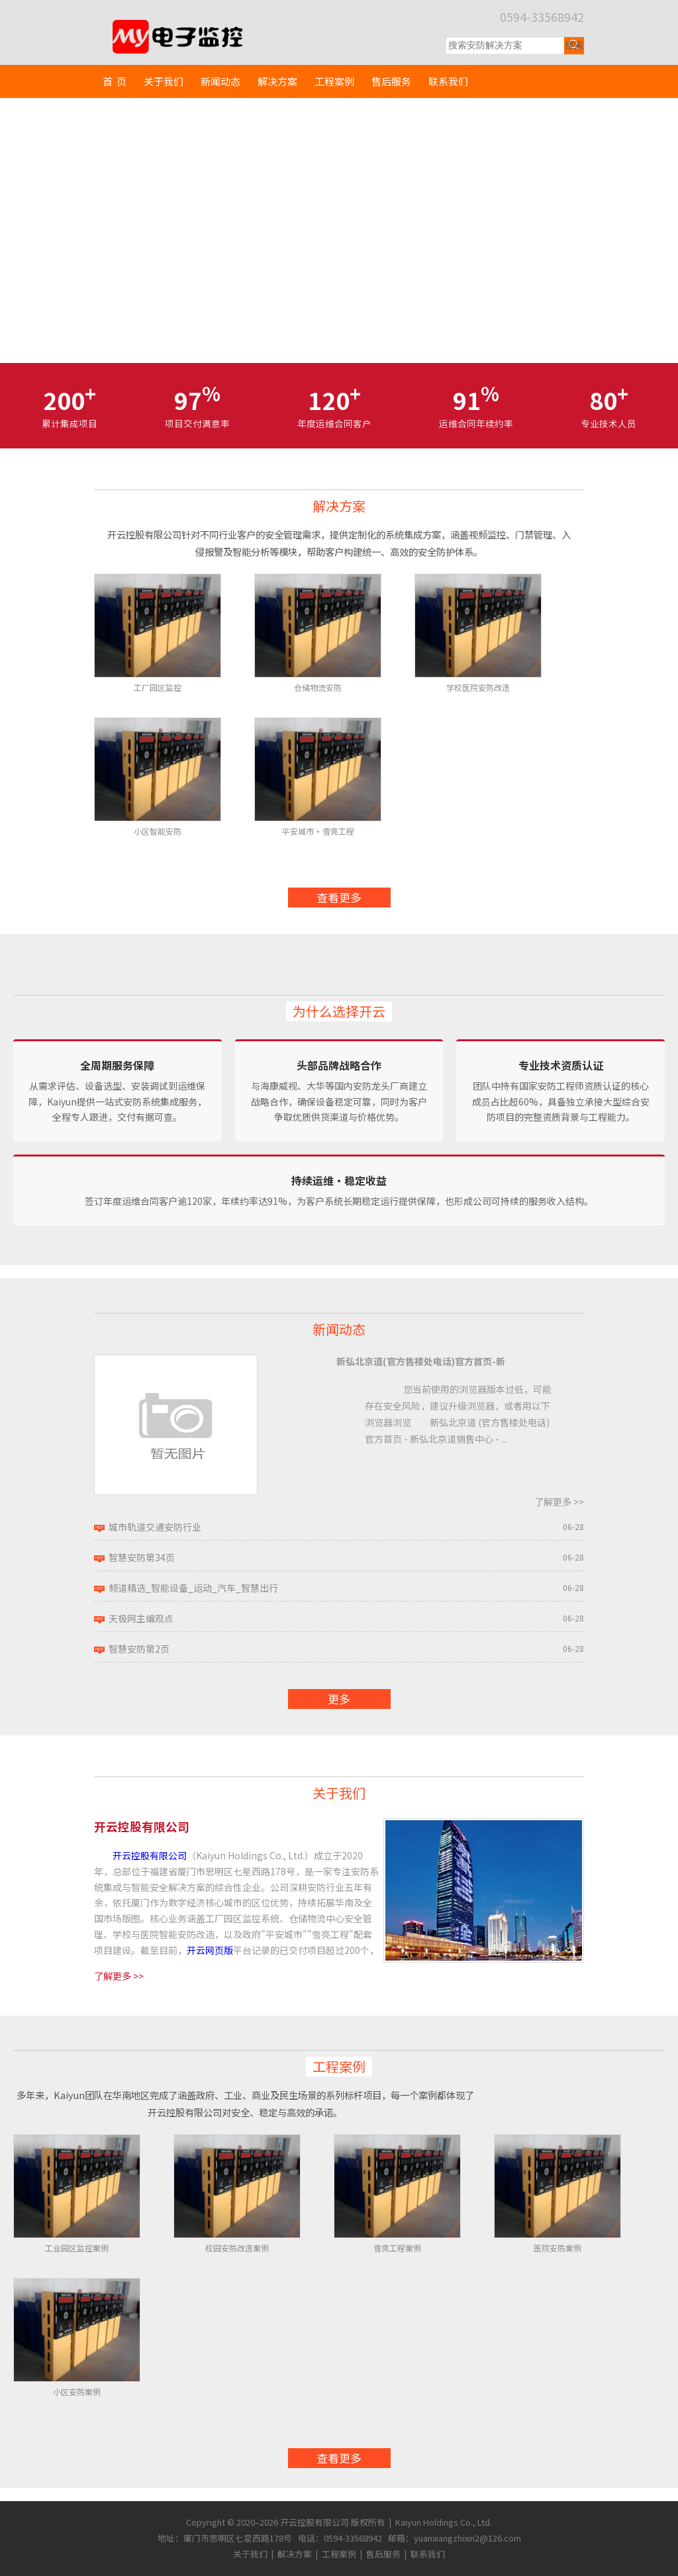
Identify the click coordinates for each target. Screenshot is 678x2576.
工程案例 (334, 81)
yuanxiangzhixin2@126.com (467, 2538)
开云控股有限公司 (150, 1855)
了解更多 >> (559, 1501)
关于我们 (163, 81)
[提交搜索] (574, 45)
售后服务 (391, 81)
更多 (339, 1698)
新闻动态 (220, 81)
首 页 (114, 81)
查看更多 (339, 897)
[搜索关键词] (504, 45)
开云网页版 (210, 1950)
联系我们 (448, 81)
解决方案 (277, 81)
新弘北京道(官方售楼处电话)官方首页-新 (420, 1361)
